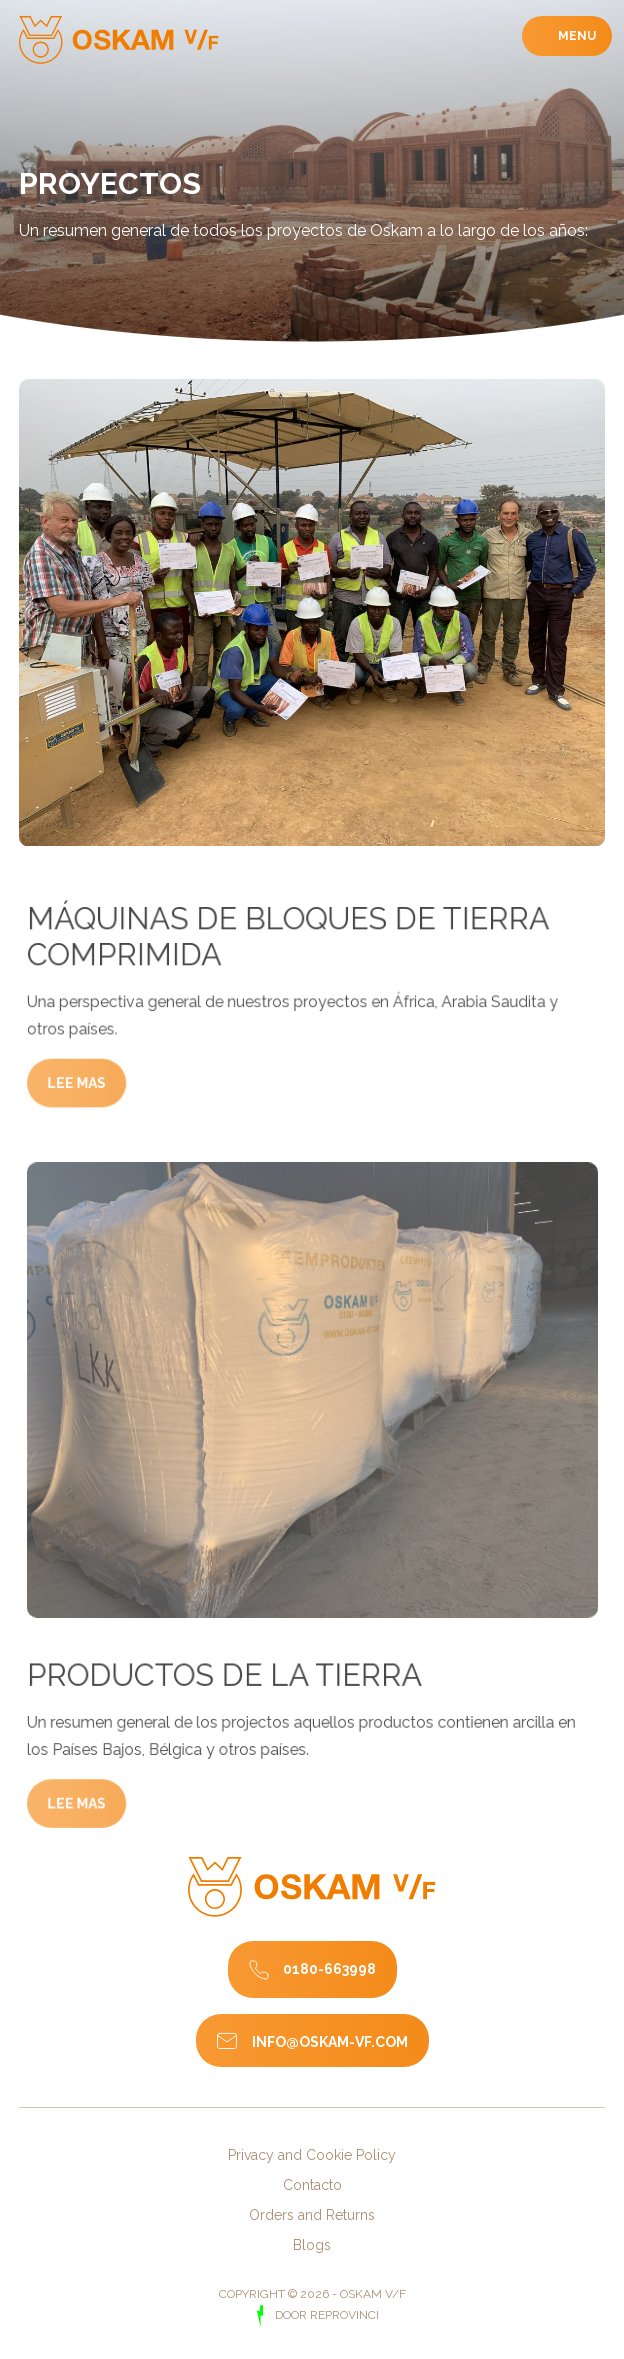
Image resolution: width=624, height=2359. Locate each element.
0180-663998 (329, 1968)
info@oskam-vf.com (330, 2042)
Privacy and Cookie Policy (312, 2155)
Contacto (312, 2185)
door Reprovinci (325, 2315)
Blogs (312, 2245)
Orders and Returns (312, 2215)
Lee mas (90, 1119)
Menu (575, 36)
